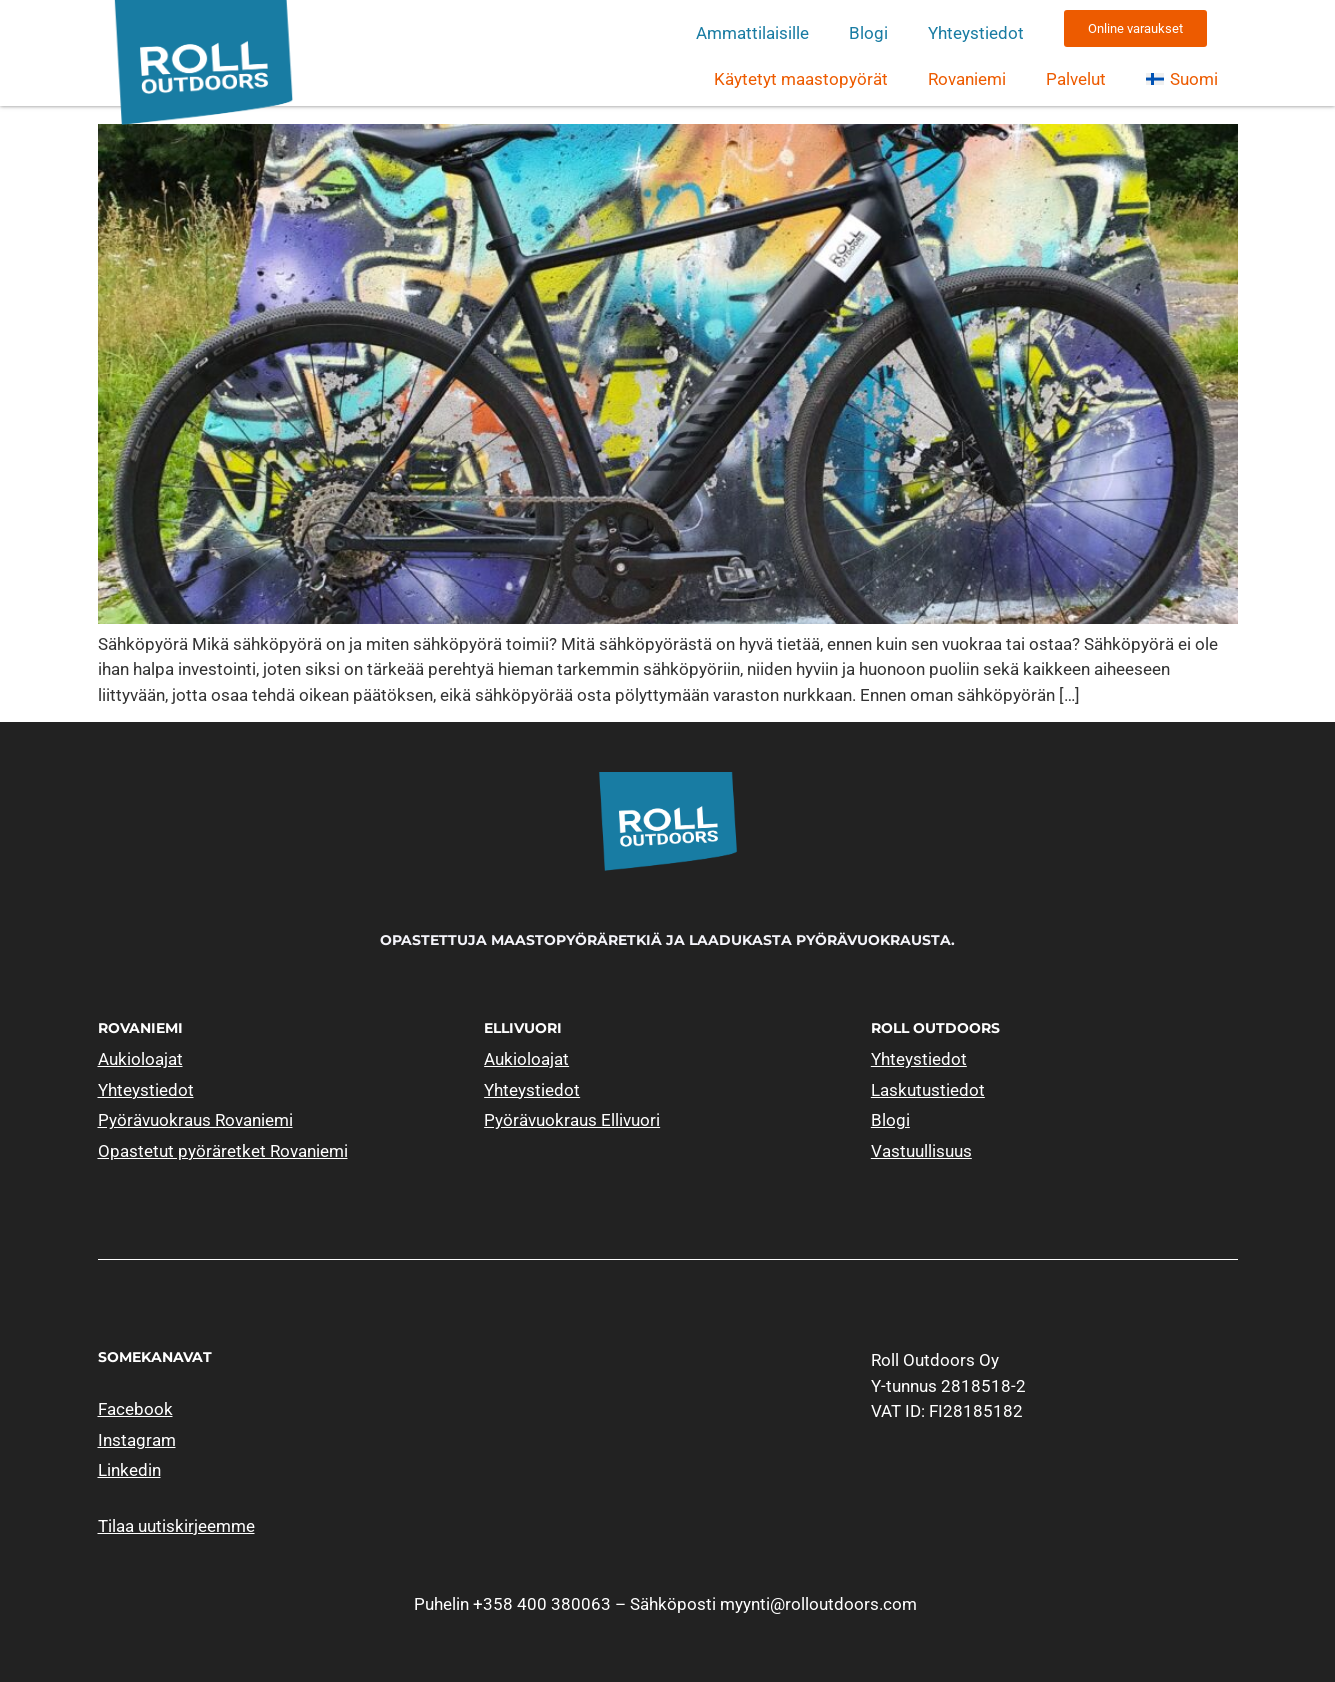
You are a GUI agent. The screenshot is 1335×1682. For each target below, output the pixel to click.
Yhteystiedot (976, 33)
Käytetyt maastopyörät (801, 79)
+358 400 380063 (542, 1604)
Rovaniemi (967, 79)
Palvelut (1076, 79)
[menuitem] (1181, 79)
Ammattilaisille (752, 33)
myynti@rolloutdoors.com (818, 1604)
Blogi (868, 33)
